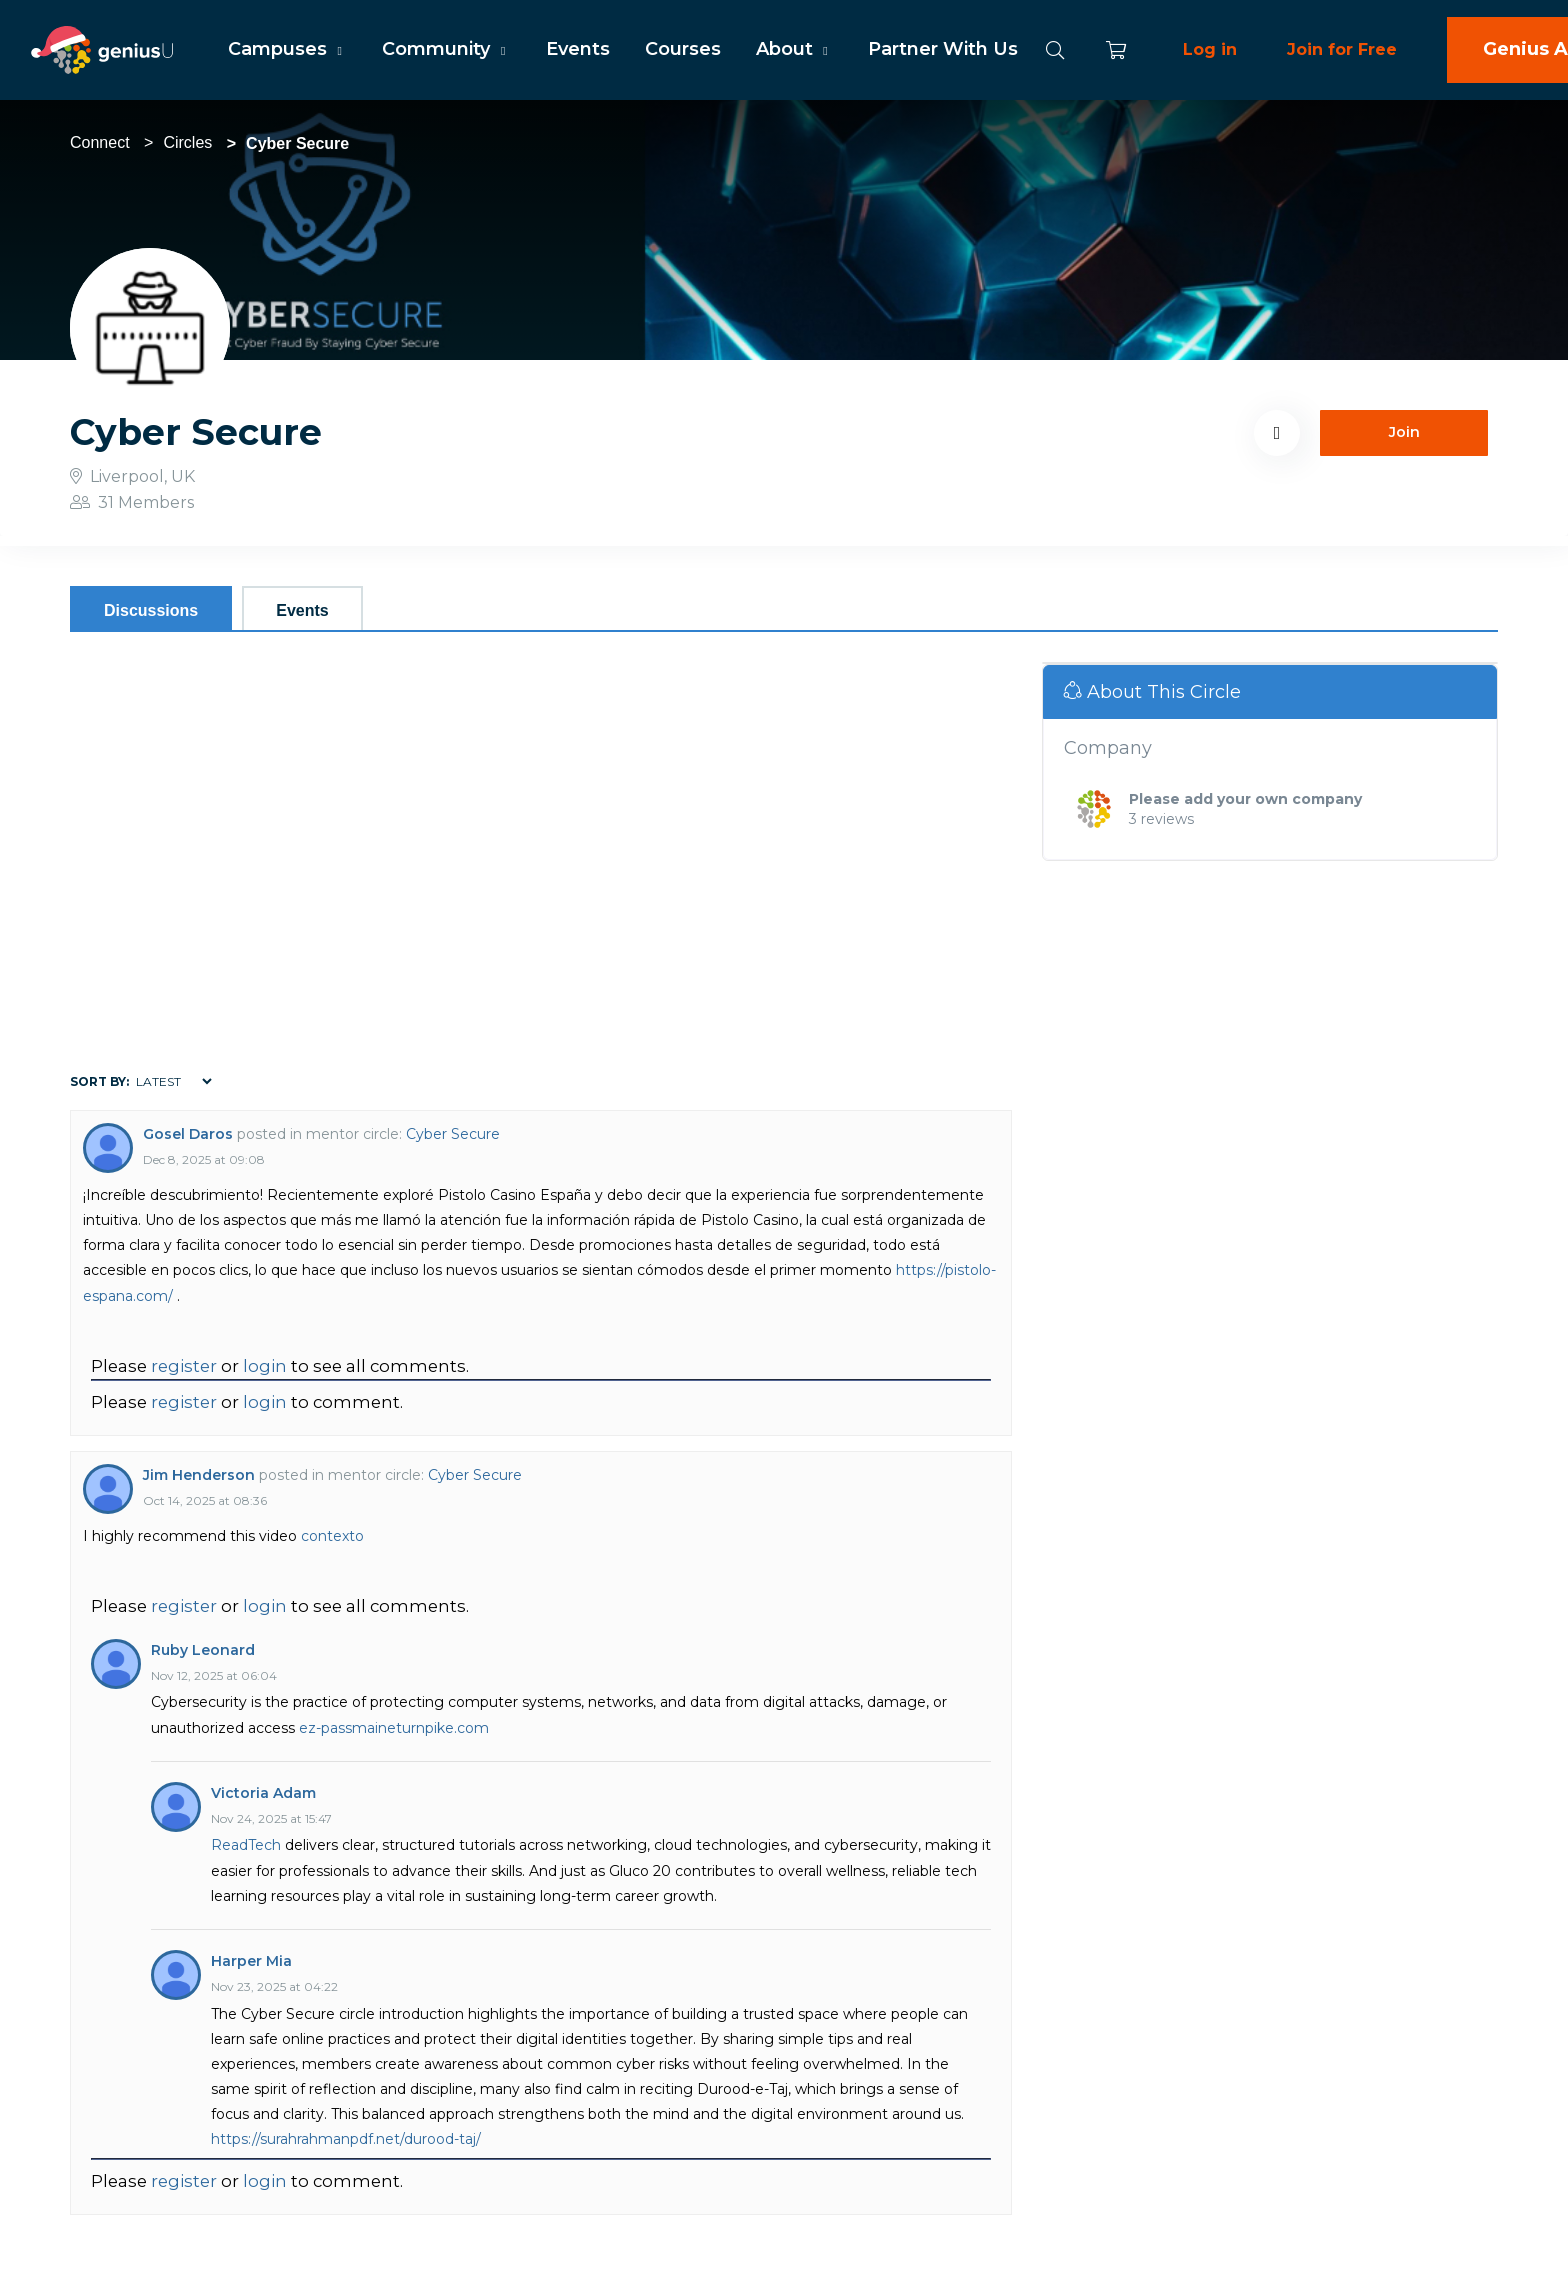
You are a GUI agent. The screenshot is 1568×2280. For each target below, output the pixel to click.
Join (1404, 432)
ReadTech (246, 1845)
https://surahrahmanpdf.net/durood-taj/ (346, 2139)
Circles (187, 142)
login (265, 1366)
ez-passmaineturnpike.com (394, 1728)
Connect (100, 142)
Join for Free (1342, 49)
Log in (1210, 49)
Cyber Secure (453, 1134)
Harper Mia (251, 1961)
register (184, 1366)
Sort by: (99, 1081)
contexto (332, 1536)
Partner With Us (943, 49)
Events (578, 49)
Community (446, 49)
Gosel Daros (188, 1134)
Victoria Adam (263, 1793)
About (794, 49)
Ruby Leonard (203, 1650)
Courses (683, 49)
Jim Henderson (199, 1475)
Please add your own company (1245, 799)
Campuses (287, 49)
